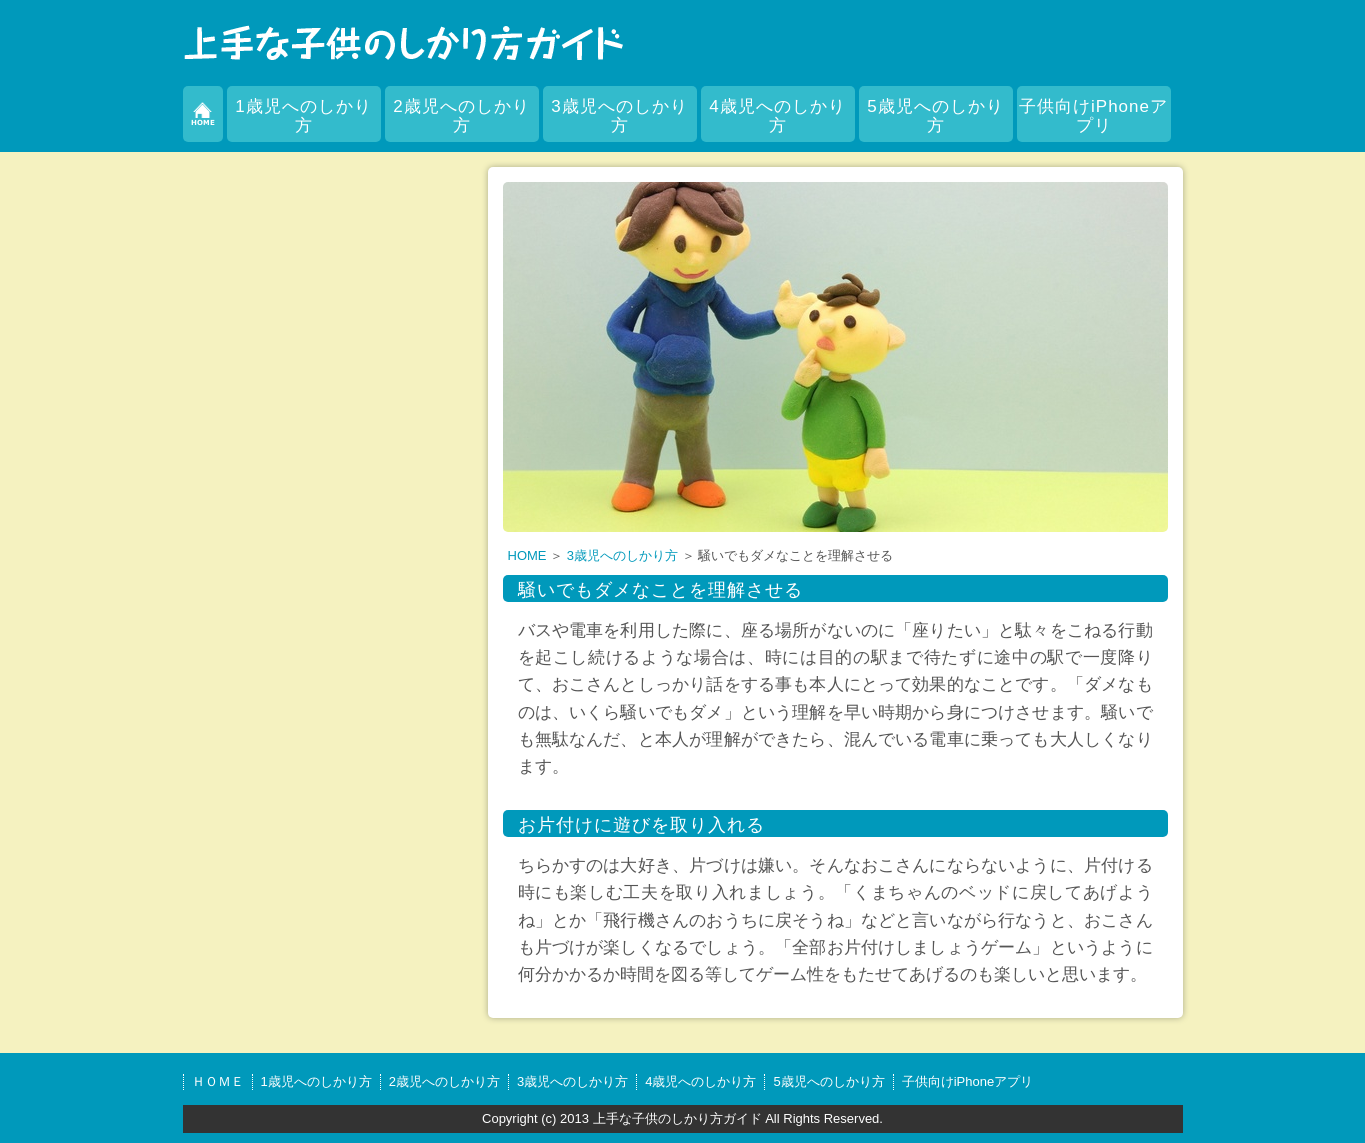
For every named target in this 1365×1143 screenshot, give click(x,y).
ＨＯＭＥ (218, 1081)
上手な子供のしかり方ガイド (677, 1118)
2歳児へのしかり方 (461, 116)
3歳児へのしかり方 (619, 116)
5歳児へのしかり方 (935, 116)
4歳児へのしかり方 (777, 116)
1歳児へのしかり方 (303, 116)
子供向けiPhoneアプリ (1093, 116)
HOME (527, 555)
